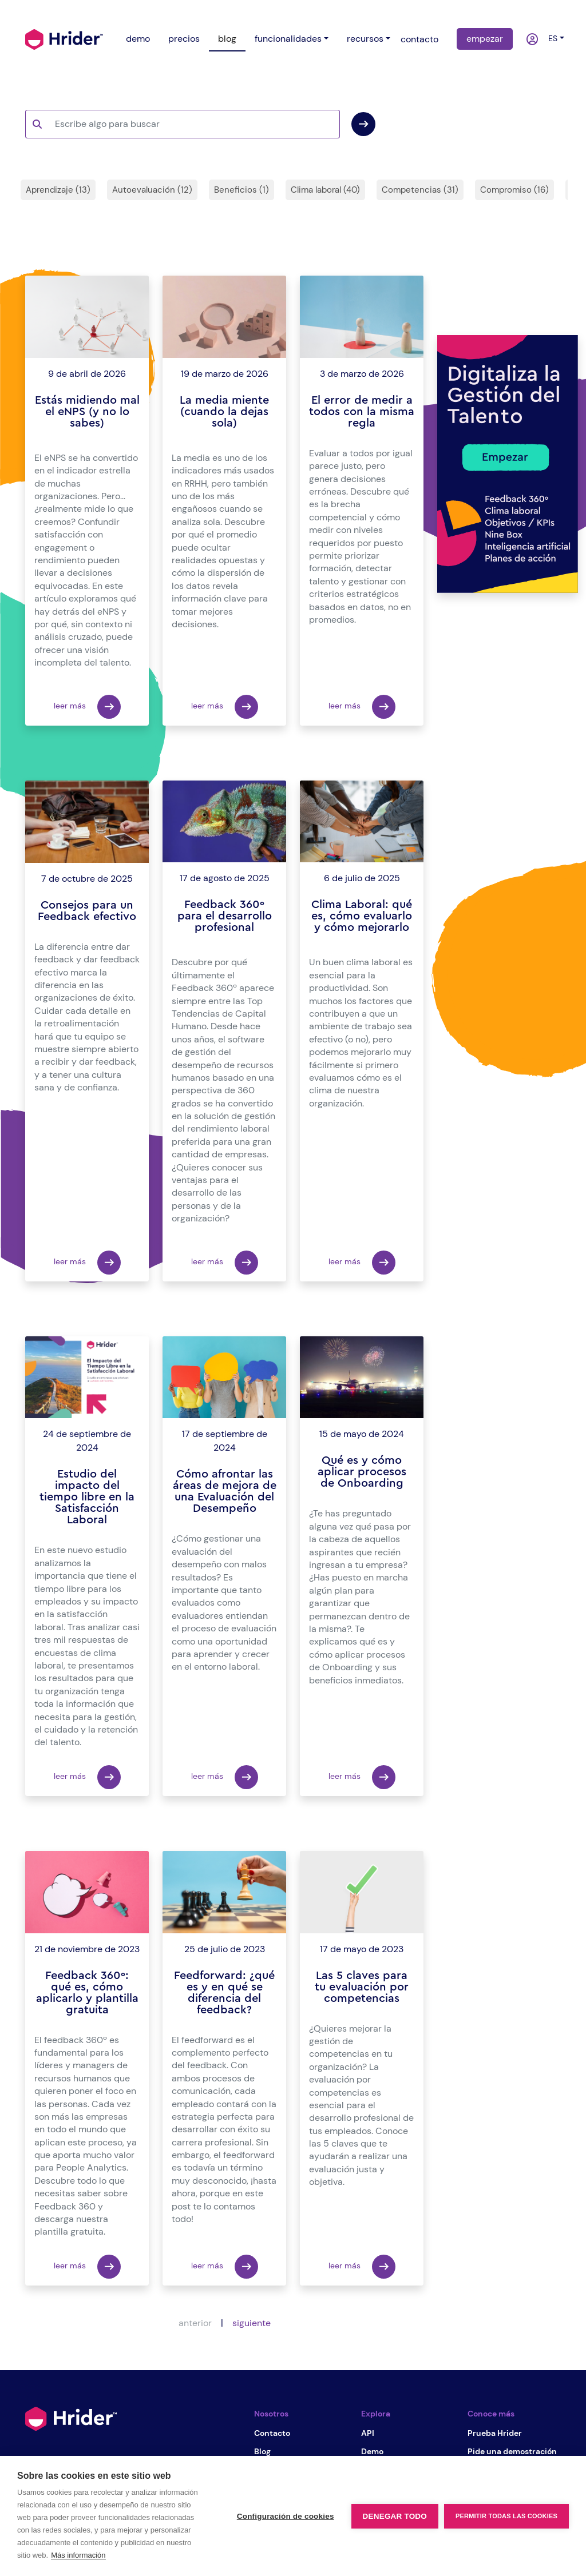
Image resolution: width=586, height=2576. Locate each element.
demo (138, 39)
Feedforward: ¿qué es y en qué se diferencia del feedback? (224, 1993)
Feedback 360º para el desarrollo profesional (224, 916)
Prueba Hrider (495, 2433)
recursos (365, 39)
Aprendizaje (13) (58, 190)
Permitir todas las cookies (506, 2516)
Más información (78, 2555)
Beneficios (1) (241, 190)
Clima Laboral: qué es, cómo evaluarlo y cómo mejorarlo (361, 916)
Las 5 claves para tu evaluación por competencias (362, 1987)
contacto (419, 39)
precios (184, 39)
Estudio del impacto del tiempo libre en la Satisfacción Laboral (86, 1497)
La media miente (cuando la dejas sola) (224, 412)
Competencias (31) (420, 190)
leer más (87, 707)
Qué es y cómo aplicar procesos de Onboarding (362, 1472)
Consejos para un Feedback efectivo (87, 910)
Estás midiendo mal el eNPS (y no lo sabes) (87, 412)
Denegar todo (395, 2516)
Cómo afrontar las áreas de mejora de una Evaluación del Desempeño (224, 1491)
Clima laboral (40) (325, 190)
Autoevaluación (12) (152, 190)
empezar (484, 39)
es (550, 38)
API (367, 2433)
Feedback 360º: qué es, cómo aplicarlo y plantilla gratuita (87, 1993)
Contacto (272, 2433)
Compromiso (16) (514, 190)
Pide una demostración (512, 2451)
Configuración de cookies (285, 2516)
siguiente (251, 2323)
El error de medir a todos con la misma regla (361, 412)
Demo (372, 2451)
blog (227, 39)
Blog (262, 2451)
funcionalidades (288, 39)
